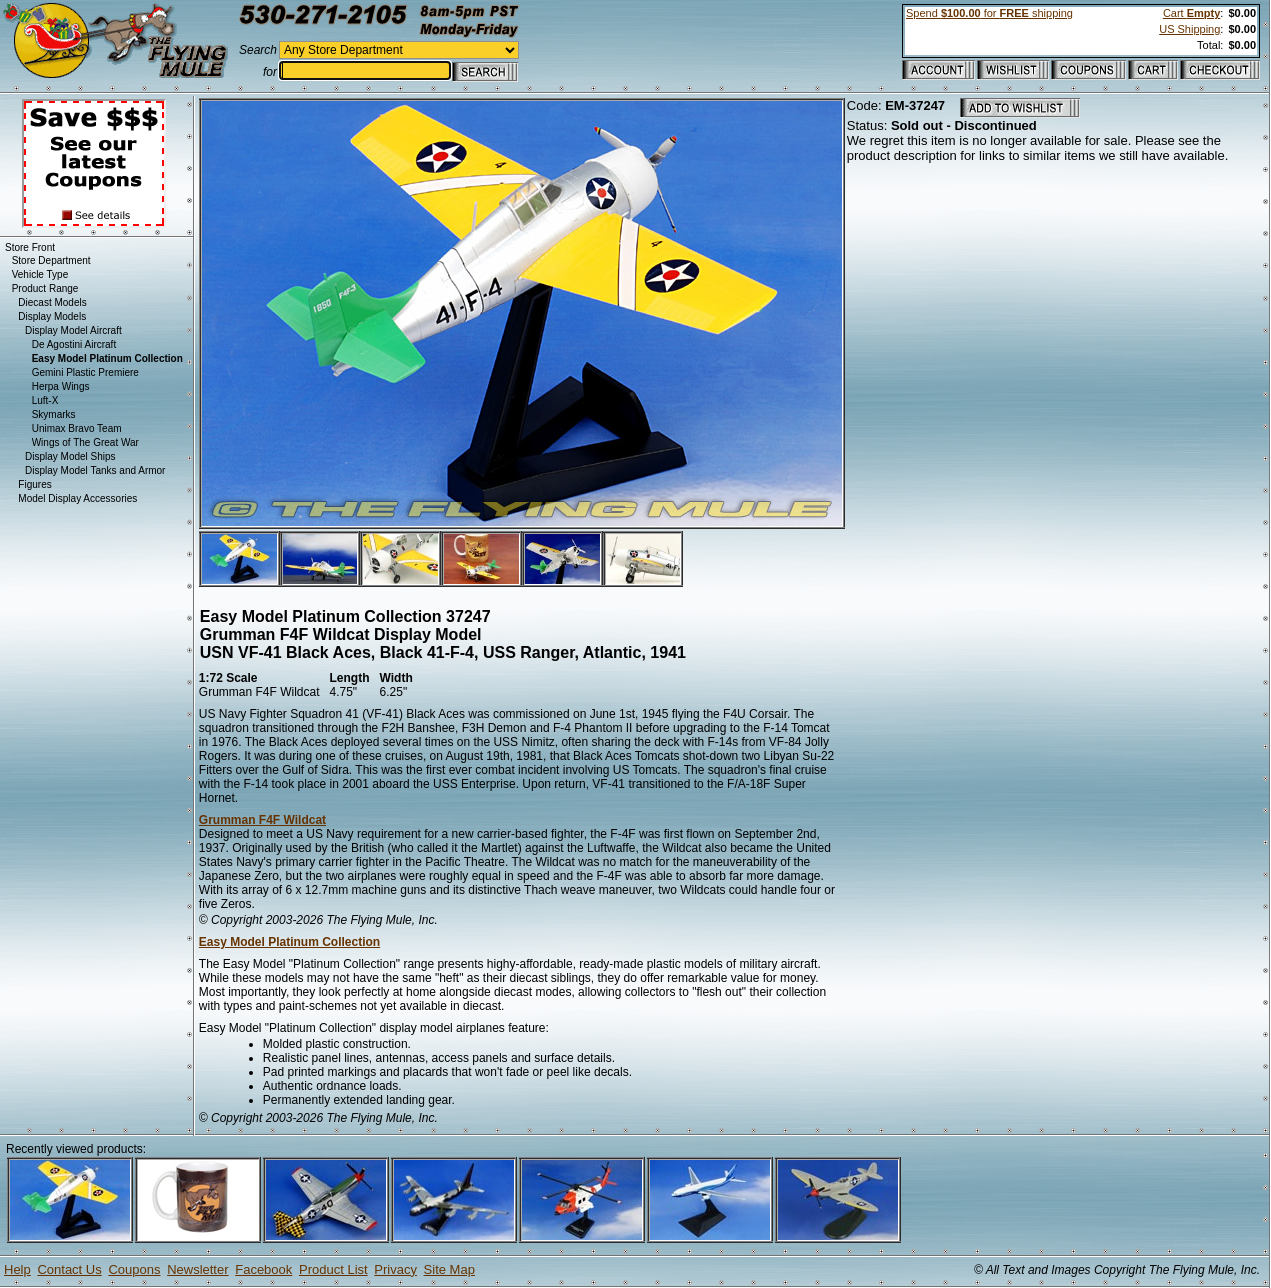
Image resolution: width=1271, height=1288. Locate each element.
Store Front (30, 247)
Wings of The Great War (85, 442)
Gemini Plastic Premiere (85, 372)
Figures (34, 484)
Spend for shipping (989, 13)
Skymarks (54, 414)
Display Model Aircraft (73, 330)
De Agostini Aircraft (74, 344)
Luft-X (45, 400)
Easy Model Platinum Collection (289, 942)
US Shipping (1189, 29)
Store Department (51, 260)
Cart (1191, 13)
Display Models (52, 316)
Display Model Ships (70, 456)
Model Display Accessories (77, 498)
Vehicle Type (40, 274)
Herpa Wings (61, 386)
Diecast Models (52, 302)
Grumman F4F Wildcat (262, 820)
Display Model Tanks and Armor (95, 470)
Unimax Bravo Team (77, 428)
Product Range (45, 288)
